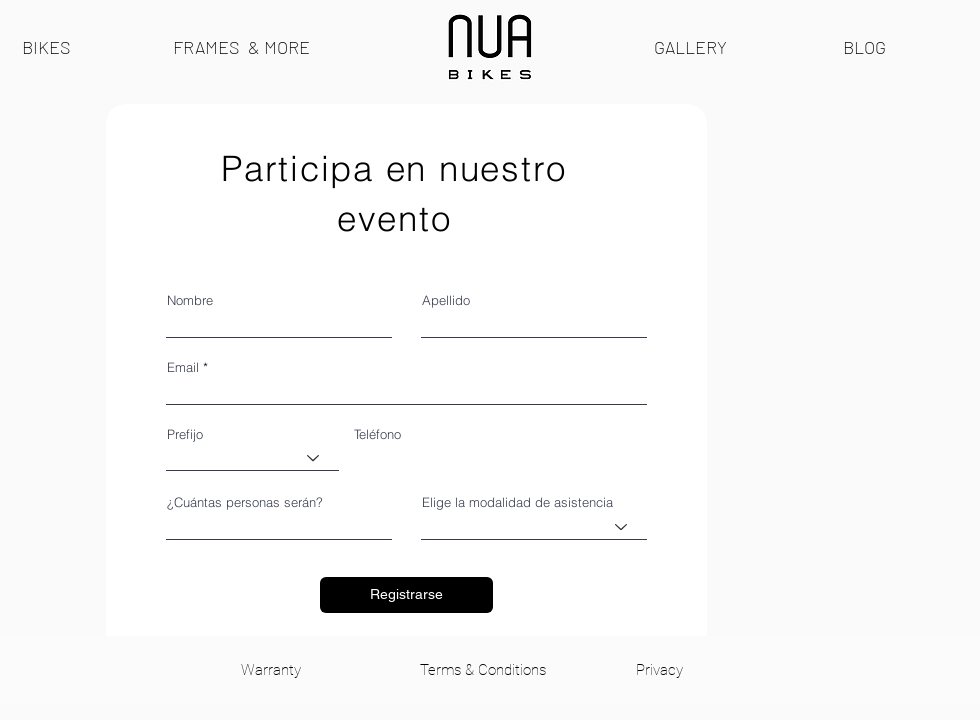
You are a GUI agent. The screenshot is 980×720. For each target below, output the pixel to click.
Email (183, 367)
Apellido (446, 300)
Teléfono (377, 434)
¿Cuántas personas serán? (245, 502)
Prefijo (185, 434)
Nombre (190, 300)
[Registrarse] (406, 595)
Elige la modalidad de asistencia (517, 502)
